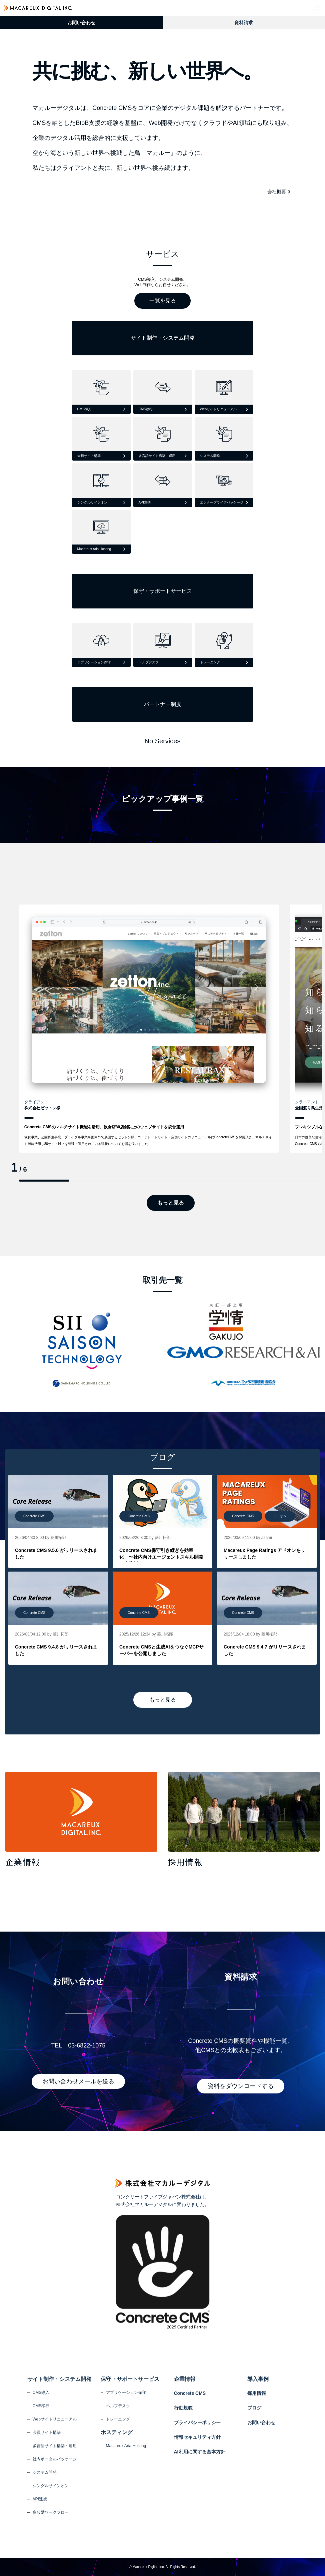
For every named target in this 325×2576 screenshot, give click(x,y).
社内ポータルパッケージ (55, 2459)
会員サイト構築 (47, 2432)
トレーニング (118, 2419)
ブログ (254, 2407)
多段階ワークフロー (51, 2512)
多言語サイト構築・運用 (55, 2445)
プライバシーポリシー (197, 2422)
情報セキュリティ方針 (197, 2437)
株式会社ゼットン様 (42, 1108)
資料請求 (243, 22)
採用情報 (256, 2393)
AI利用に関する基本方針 (199, 2451)
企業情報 (184, 2379)
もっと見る (170, 1203)
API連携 (40, 2499)
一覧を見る (162, 300)
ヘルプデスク (118, 2405)
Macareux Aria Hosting (126, 2445)
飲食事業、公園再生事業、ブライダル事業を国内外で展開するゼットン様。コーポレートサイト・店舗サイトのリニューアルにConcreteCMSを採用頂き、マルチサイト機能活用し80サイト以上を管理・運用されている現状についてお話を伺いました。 (148, 1140)
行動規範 (183, 2407)
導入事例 (258, 2379)
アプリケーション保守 (126, 2392)
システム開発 (45, 2472)
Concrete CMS (34, 1516)
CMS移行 (41, 2405)
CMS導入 (41, 2392)
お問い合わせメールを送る (78, 2081)
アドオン (280, 1516)
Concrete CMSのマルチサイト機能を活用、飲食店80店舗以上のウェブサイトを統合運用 (104, 1127)
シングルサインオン (51, 2485)
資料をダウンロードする (241, 2086)
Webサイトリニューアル (55, 2419)
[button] (317, 8)
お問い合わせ (81, 22)
